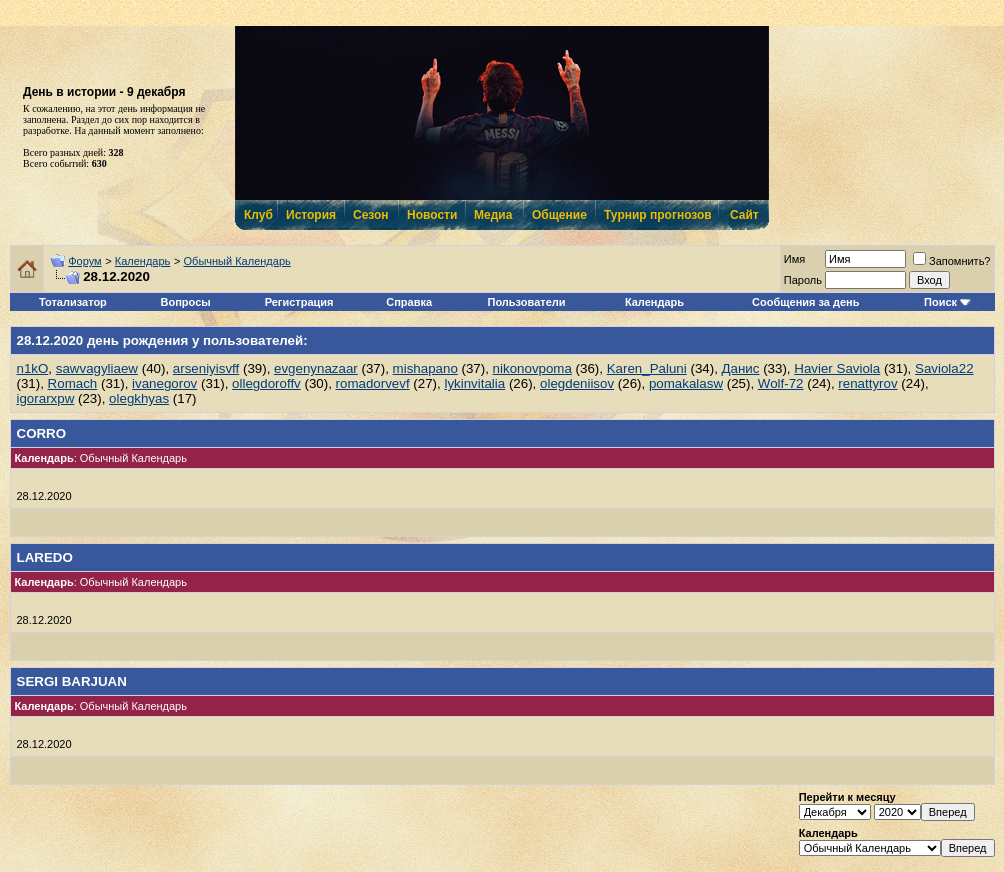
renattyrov (867, 383)
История (310, 215)
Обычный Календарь (237, 261)
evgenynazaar (316, 368)
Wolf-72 (781, 383)
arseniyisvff (206, 368)
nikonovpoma (532, 368)
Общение (558, 215)
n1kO (33, 368)
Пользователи (527, 302)
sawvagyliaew (97, 368)
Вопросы (186, 302)
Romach (73, 383)
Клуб (258, 215)
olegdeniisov (577, 383)
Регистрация (299, 302)
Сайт (744, 215)
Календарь (143, 261)
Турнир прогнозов (656, 215)
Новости (431, 215)
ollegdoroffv (266, 383)
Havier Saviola (837, 368)
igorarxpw (46, 398)
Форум (84, 261)
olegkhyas (139, 398)
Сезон (370, 215)
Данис (741, 368)
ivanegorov (164, 383)
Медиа (493, 215)
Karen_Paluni (647, 368)
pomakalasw (686, 383)
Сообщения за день (805, 302)
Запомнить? (952, 261)
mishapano (425, 368)
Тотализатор (73, 302)
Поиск (940, 302)
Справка (409, 302)
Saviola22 (944, 368)
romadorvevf (373, 383)
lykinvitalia (474, 383)
